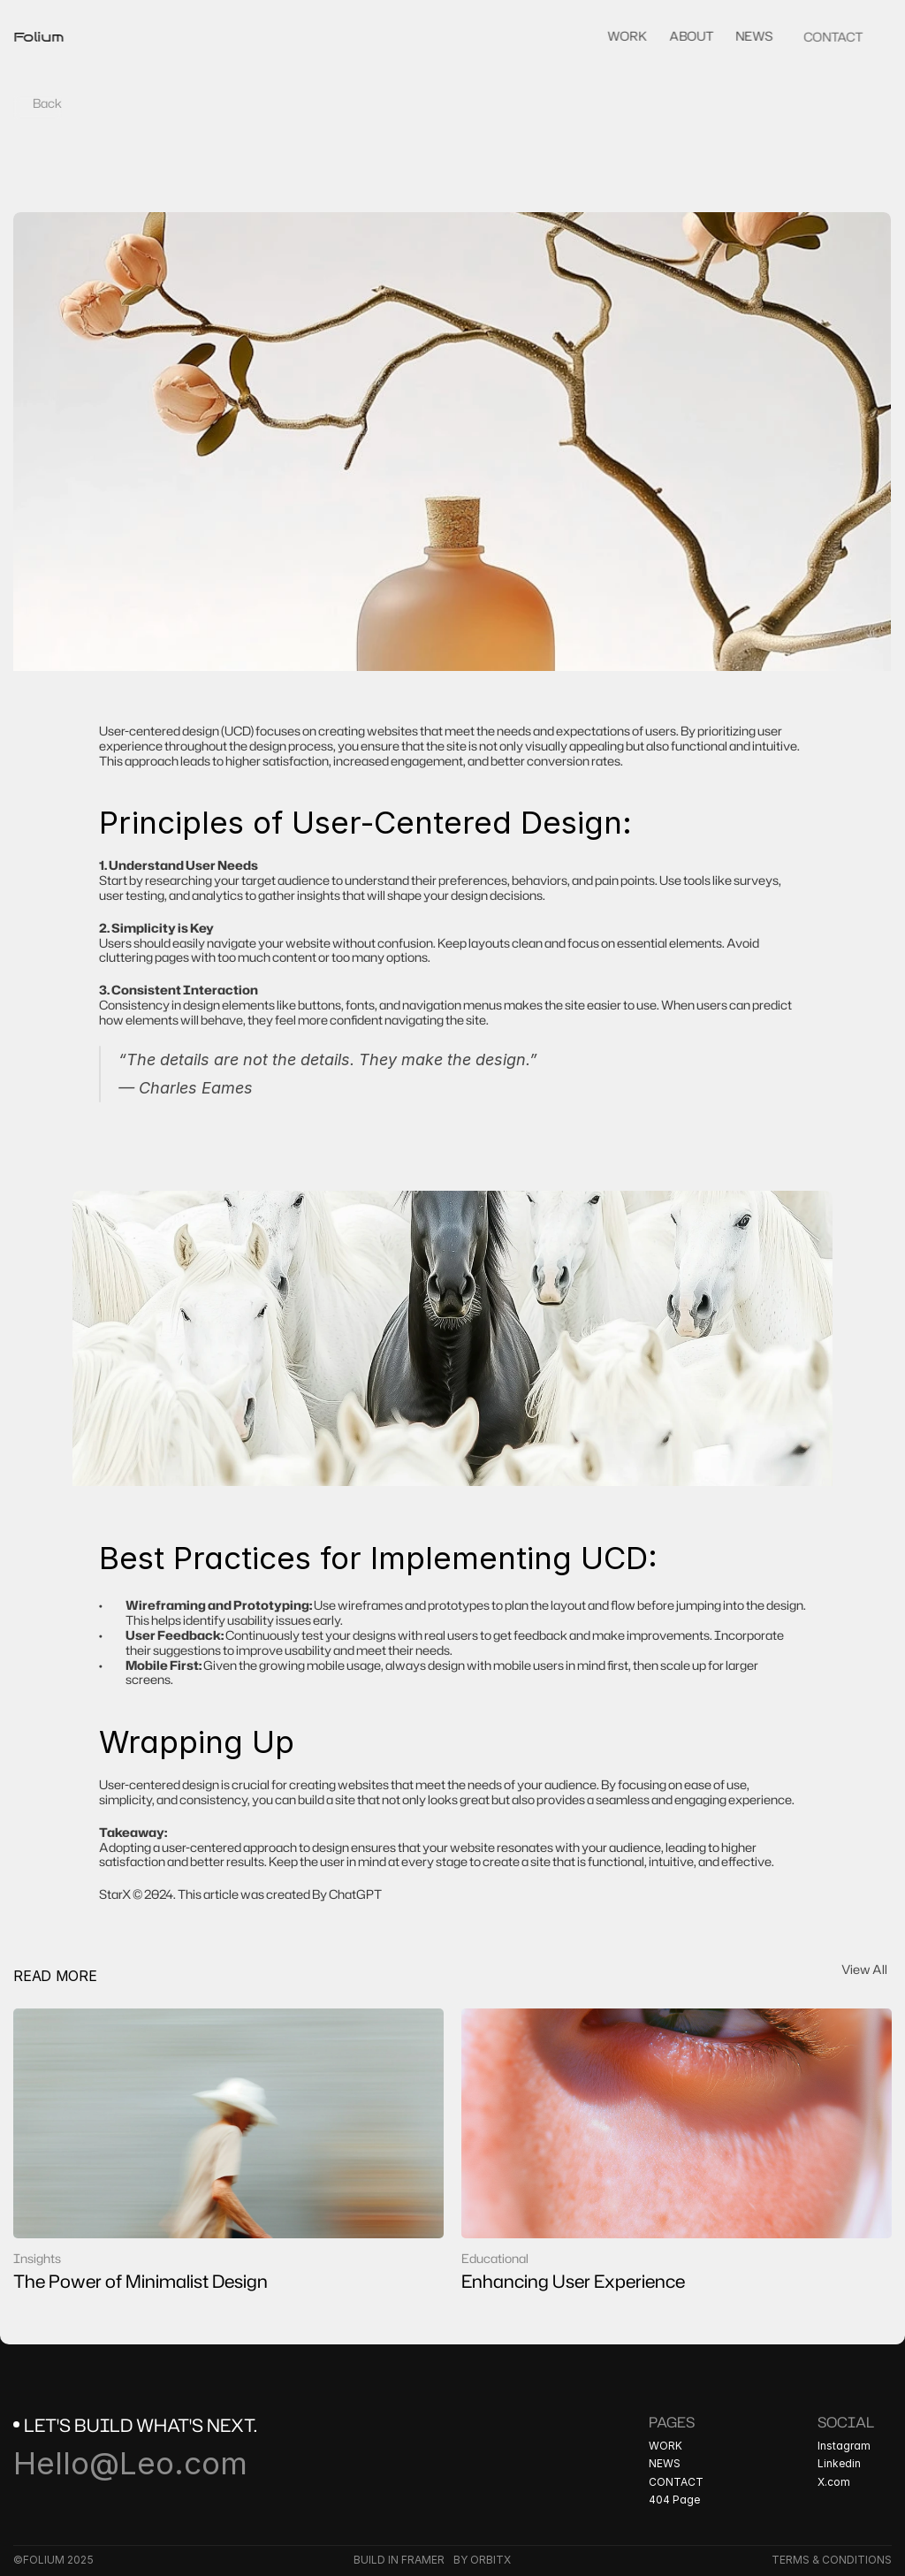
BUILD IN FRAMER (399, 2559)
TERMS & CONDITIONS (832, 2559)
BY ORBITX (482, 2559)
